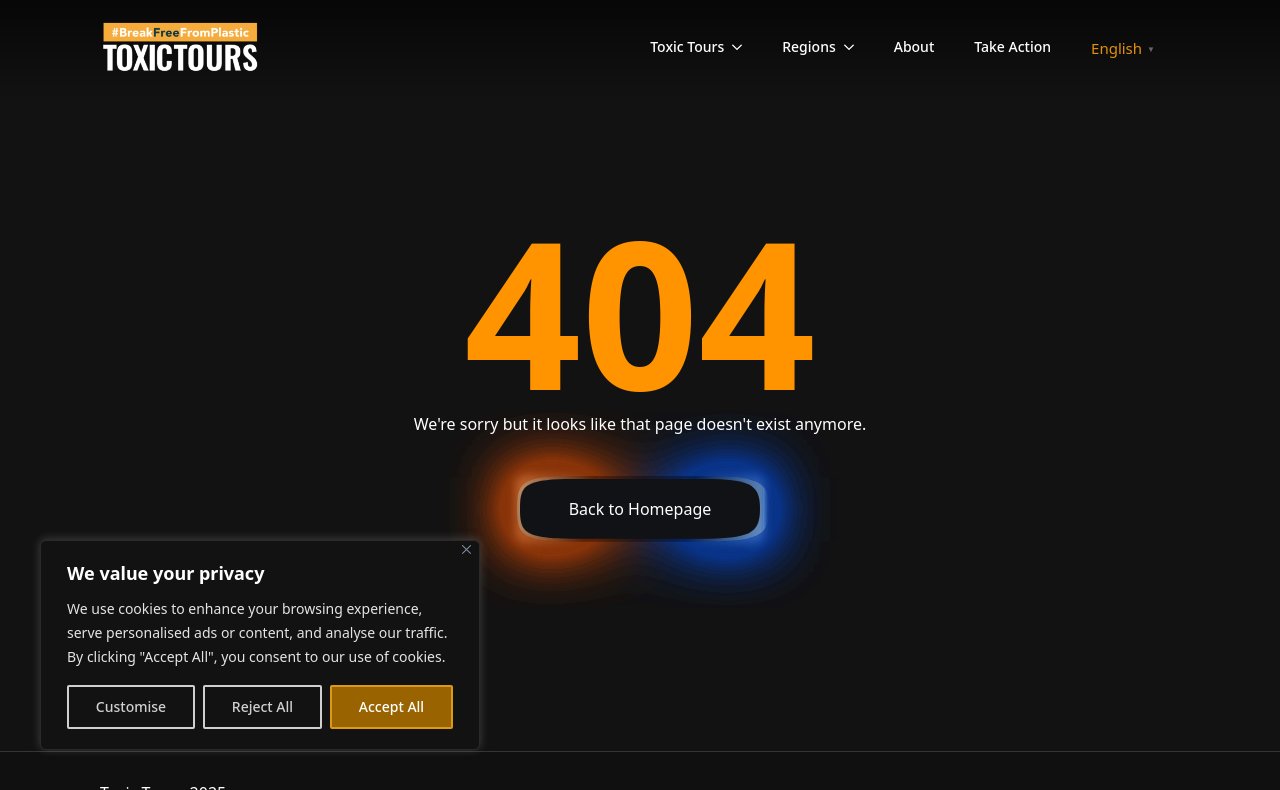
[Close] (466, 549)
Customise (131, 706)
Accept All (391, 706)
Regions (808, 46)
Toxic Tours (687, 46)
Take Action (1012, 46)
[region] (260, 645)
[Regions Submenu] (855, 47)
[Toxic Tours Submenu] (743, 47)
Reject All (262, 706)
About (914, 46)
